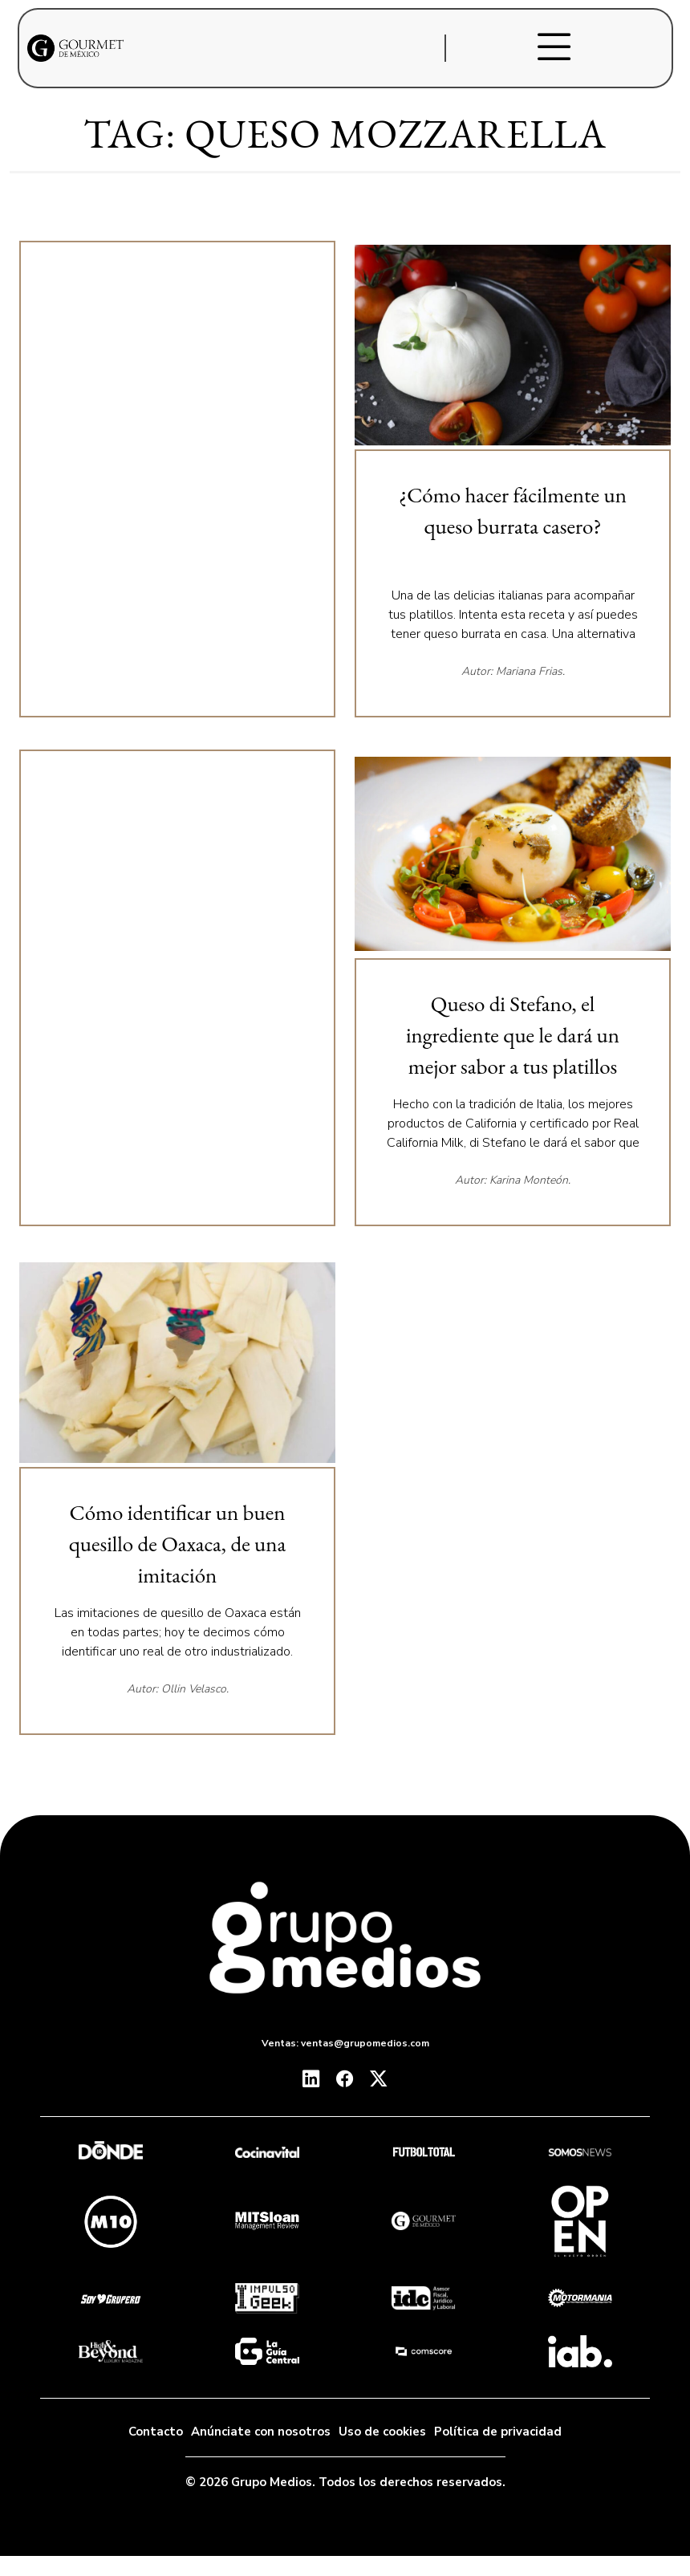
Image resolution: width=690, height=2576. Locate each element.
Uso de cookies (382, 2432)
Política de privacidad (498, 2432)
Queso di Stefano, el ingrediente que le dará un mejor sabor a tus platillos (512, 1034)
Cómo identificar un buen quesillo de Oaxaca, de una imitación (177, 1543)
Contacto (155, 2432)
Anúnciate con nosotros (261, 2432)
